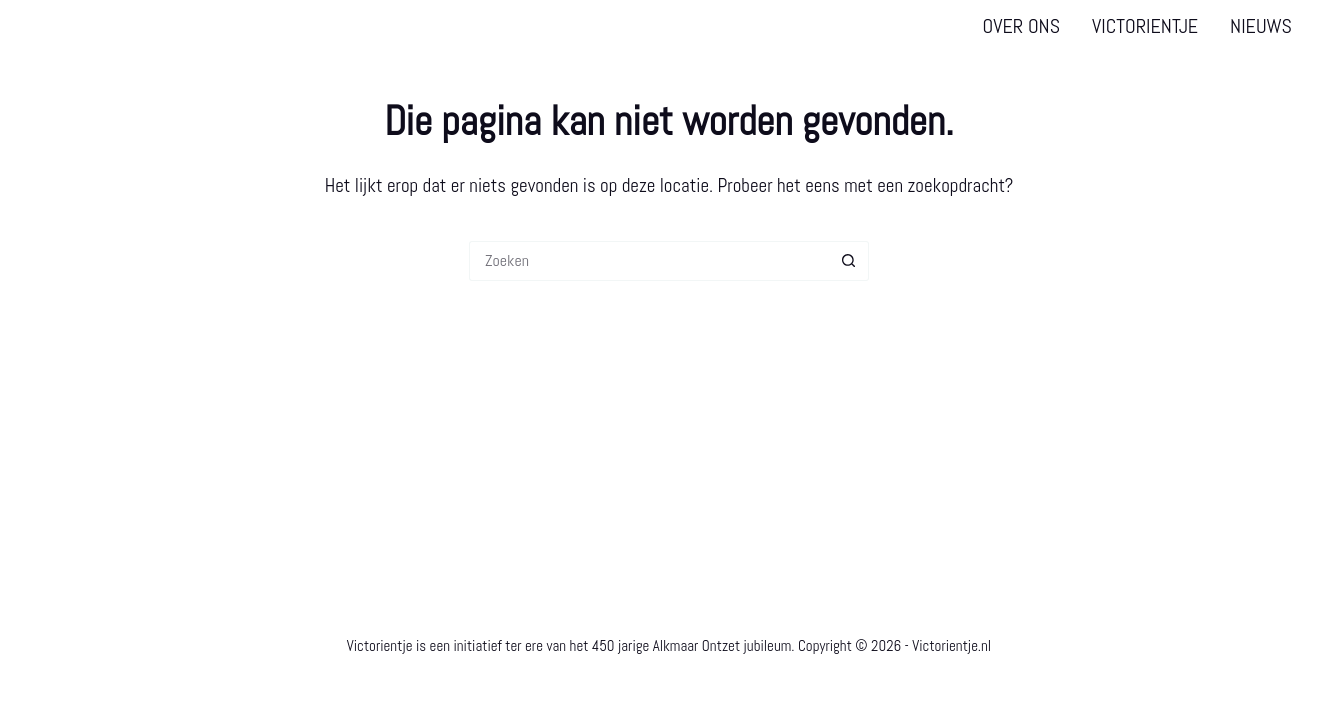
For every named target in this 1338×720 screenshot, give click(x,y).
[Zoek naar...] (649, 261)
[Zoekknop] (849, 261)
